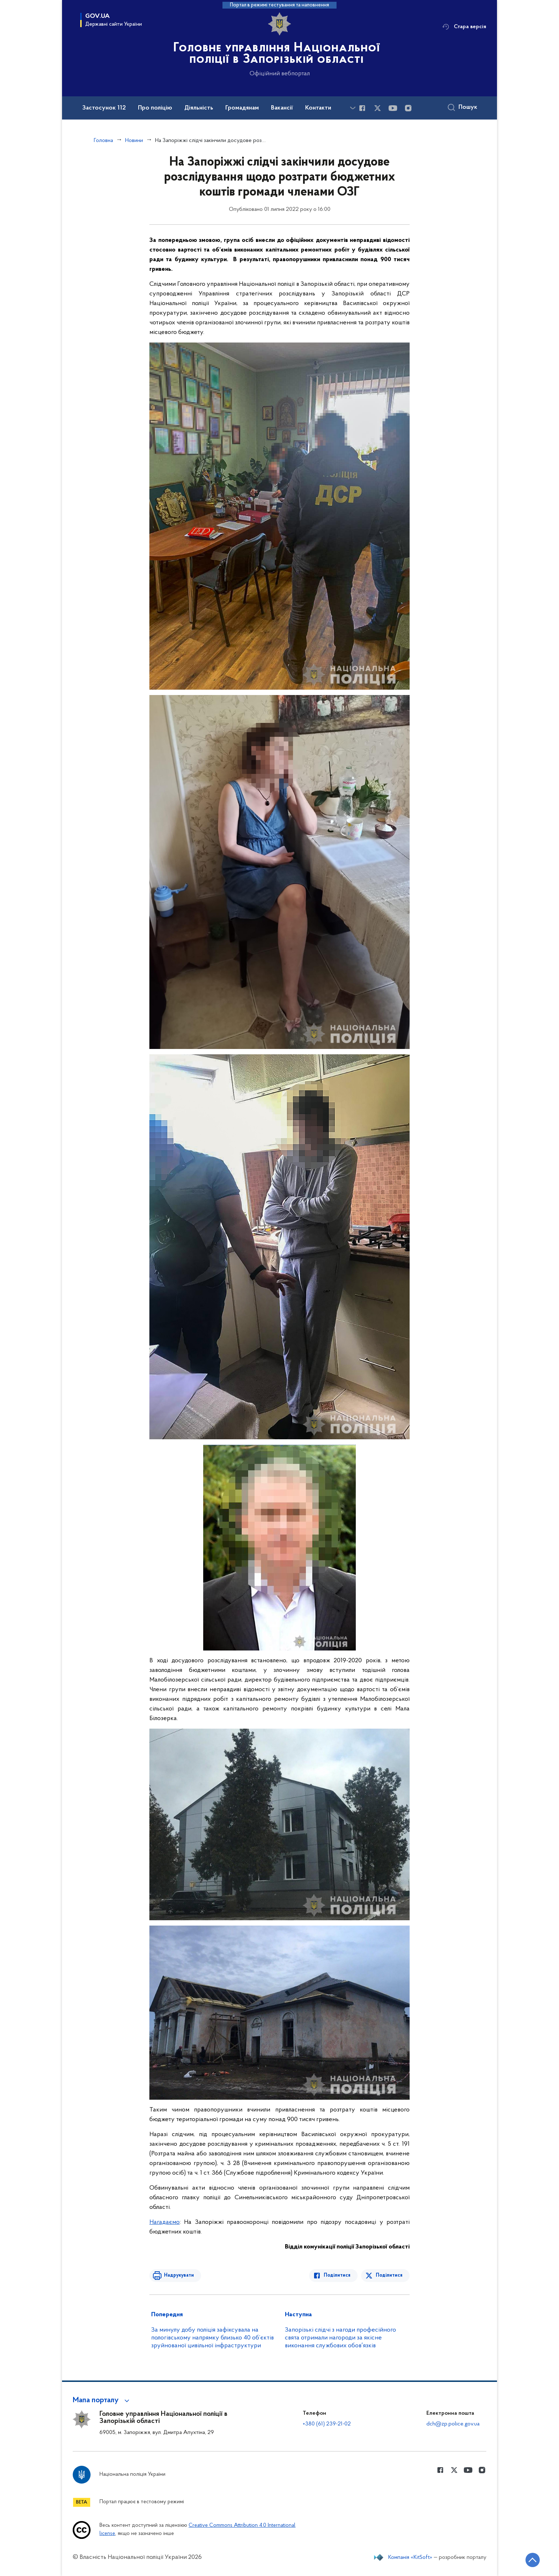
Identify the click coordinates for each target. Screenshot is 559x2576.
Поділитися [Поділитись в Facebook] (337, 2275)
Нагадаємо (164, 2222)
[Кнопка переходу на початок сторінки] (532, 2560)
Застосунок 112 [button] (104, 108)
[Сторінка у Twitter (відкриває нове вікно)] (377, 108)
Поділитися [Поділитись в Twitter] (389, 2275)
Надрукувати (179, 2275)
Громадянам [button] (242, 108)
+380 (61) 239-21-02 (327, 2424)
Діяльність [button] (198, 108)
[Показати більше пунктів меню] (352, 108)
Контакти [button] (318, 108)
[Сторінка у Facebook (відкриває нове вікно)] (362, 108)
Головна (103, 140)
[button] (102, 2400)
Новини (134, 140)
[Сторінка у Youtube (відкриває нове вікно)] (393, 108)
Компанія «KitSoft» (410, 2557)
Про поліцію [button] (155, 108)
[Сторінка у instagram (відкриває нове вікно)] (408, 108)
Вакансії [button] (282, 108)
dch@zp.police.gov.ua (452, 2424)
